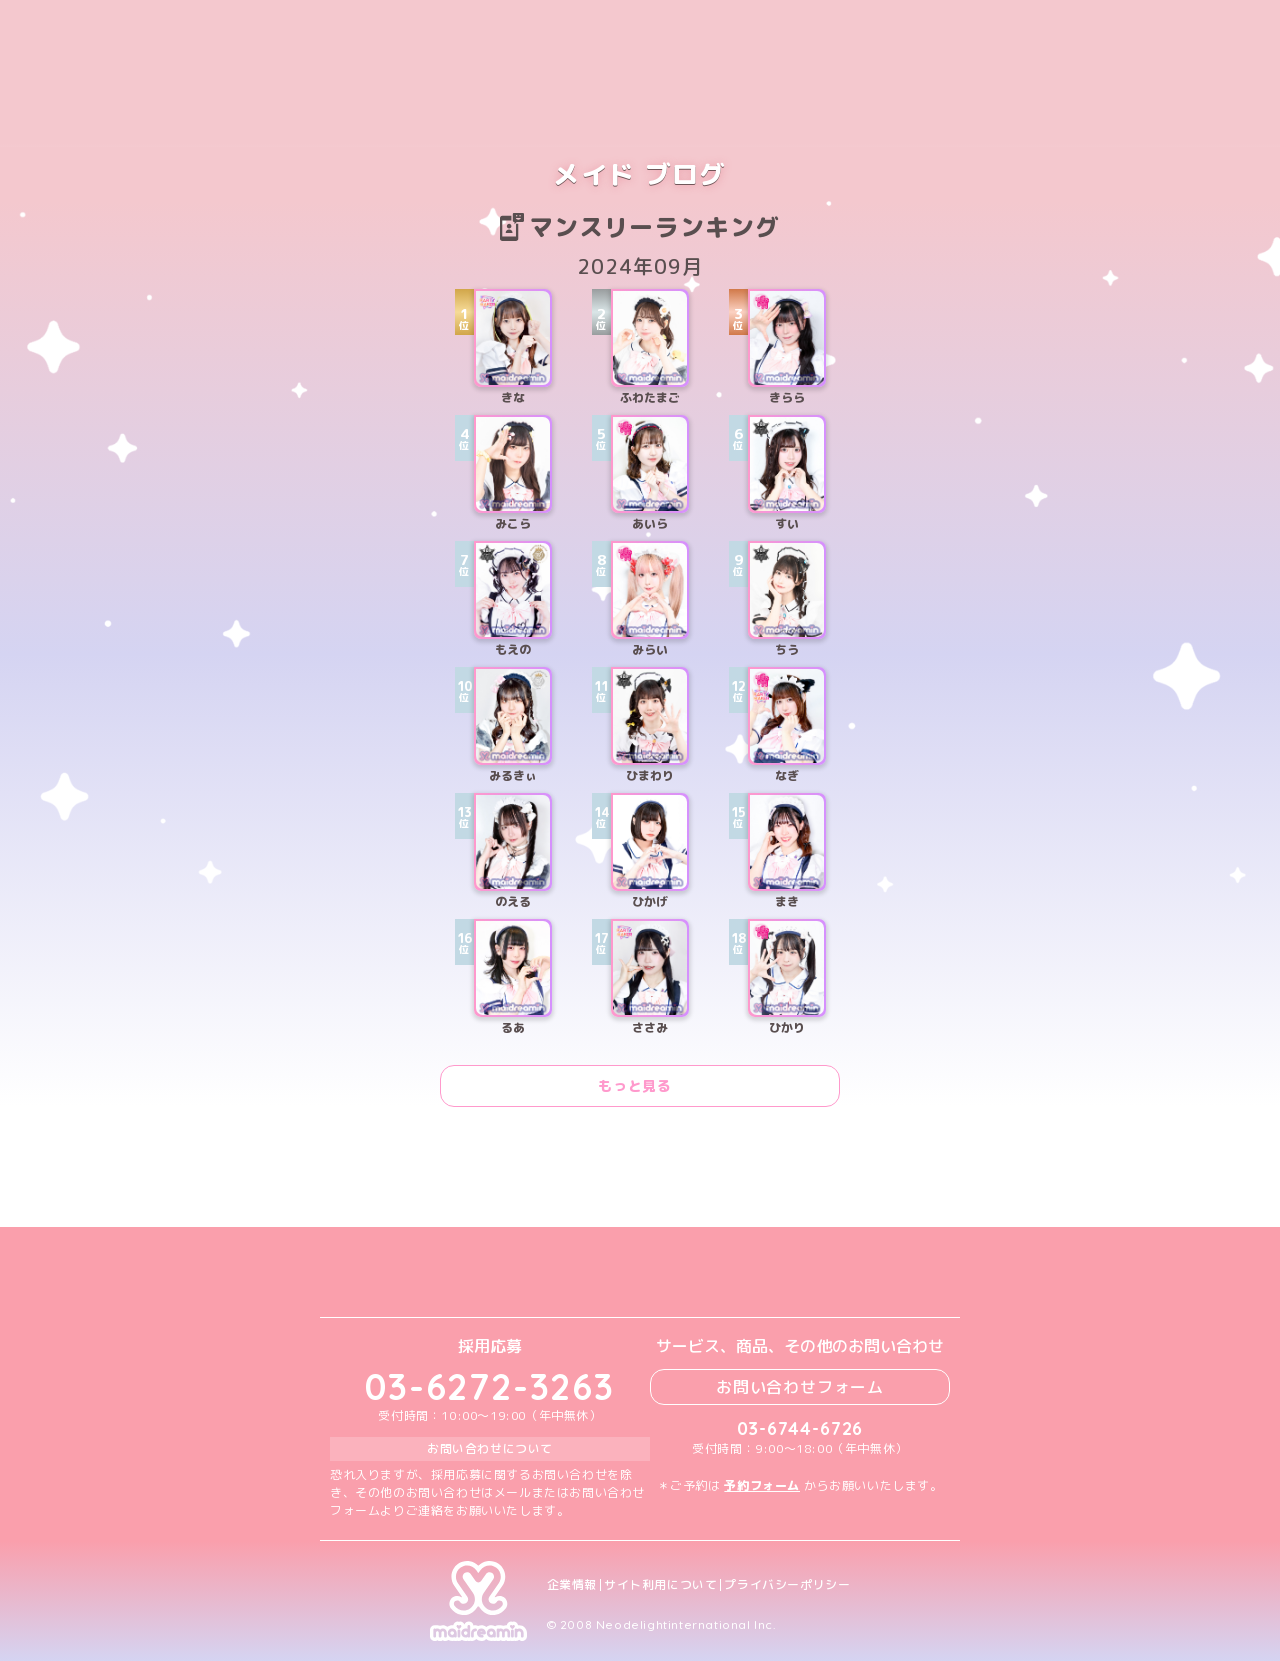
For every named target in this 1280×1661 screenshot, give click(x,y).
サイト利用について (660, 1585)
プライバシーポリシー (787, 1585)
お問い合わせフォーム (800, 1387)
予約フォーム (762, 1485)
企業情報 (572, 1585)
